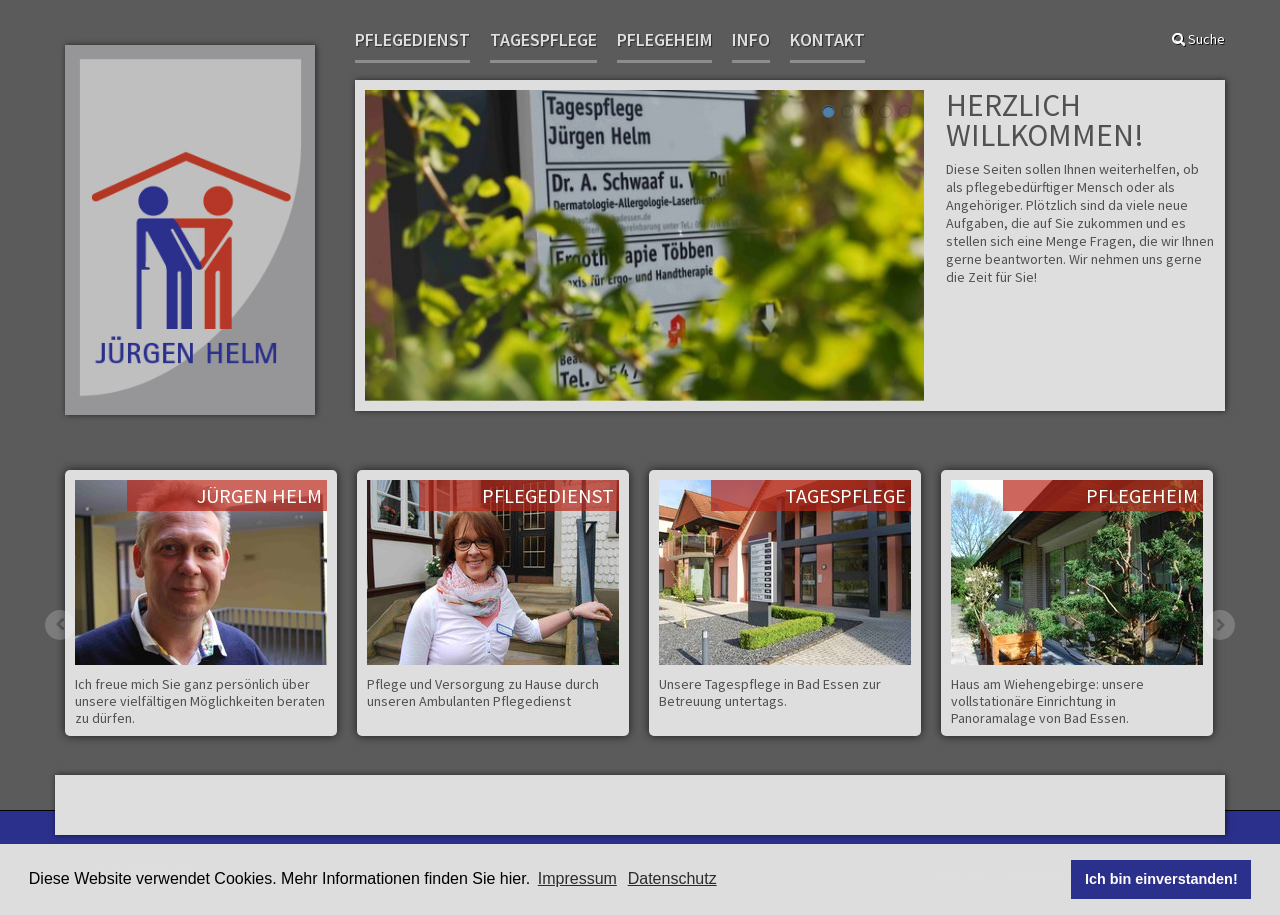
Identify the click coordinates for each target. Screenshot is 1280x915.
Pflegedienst (412, 40)
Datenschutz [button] (672, 878)
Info (751, 40)
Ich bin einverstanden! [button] (1161, 879)
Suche (1198, 39)
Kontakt (827, 40)
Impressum (577, 878)
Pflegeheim (664, 40)
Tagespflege (543, 40)
